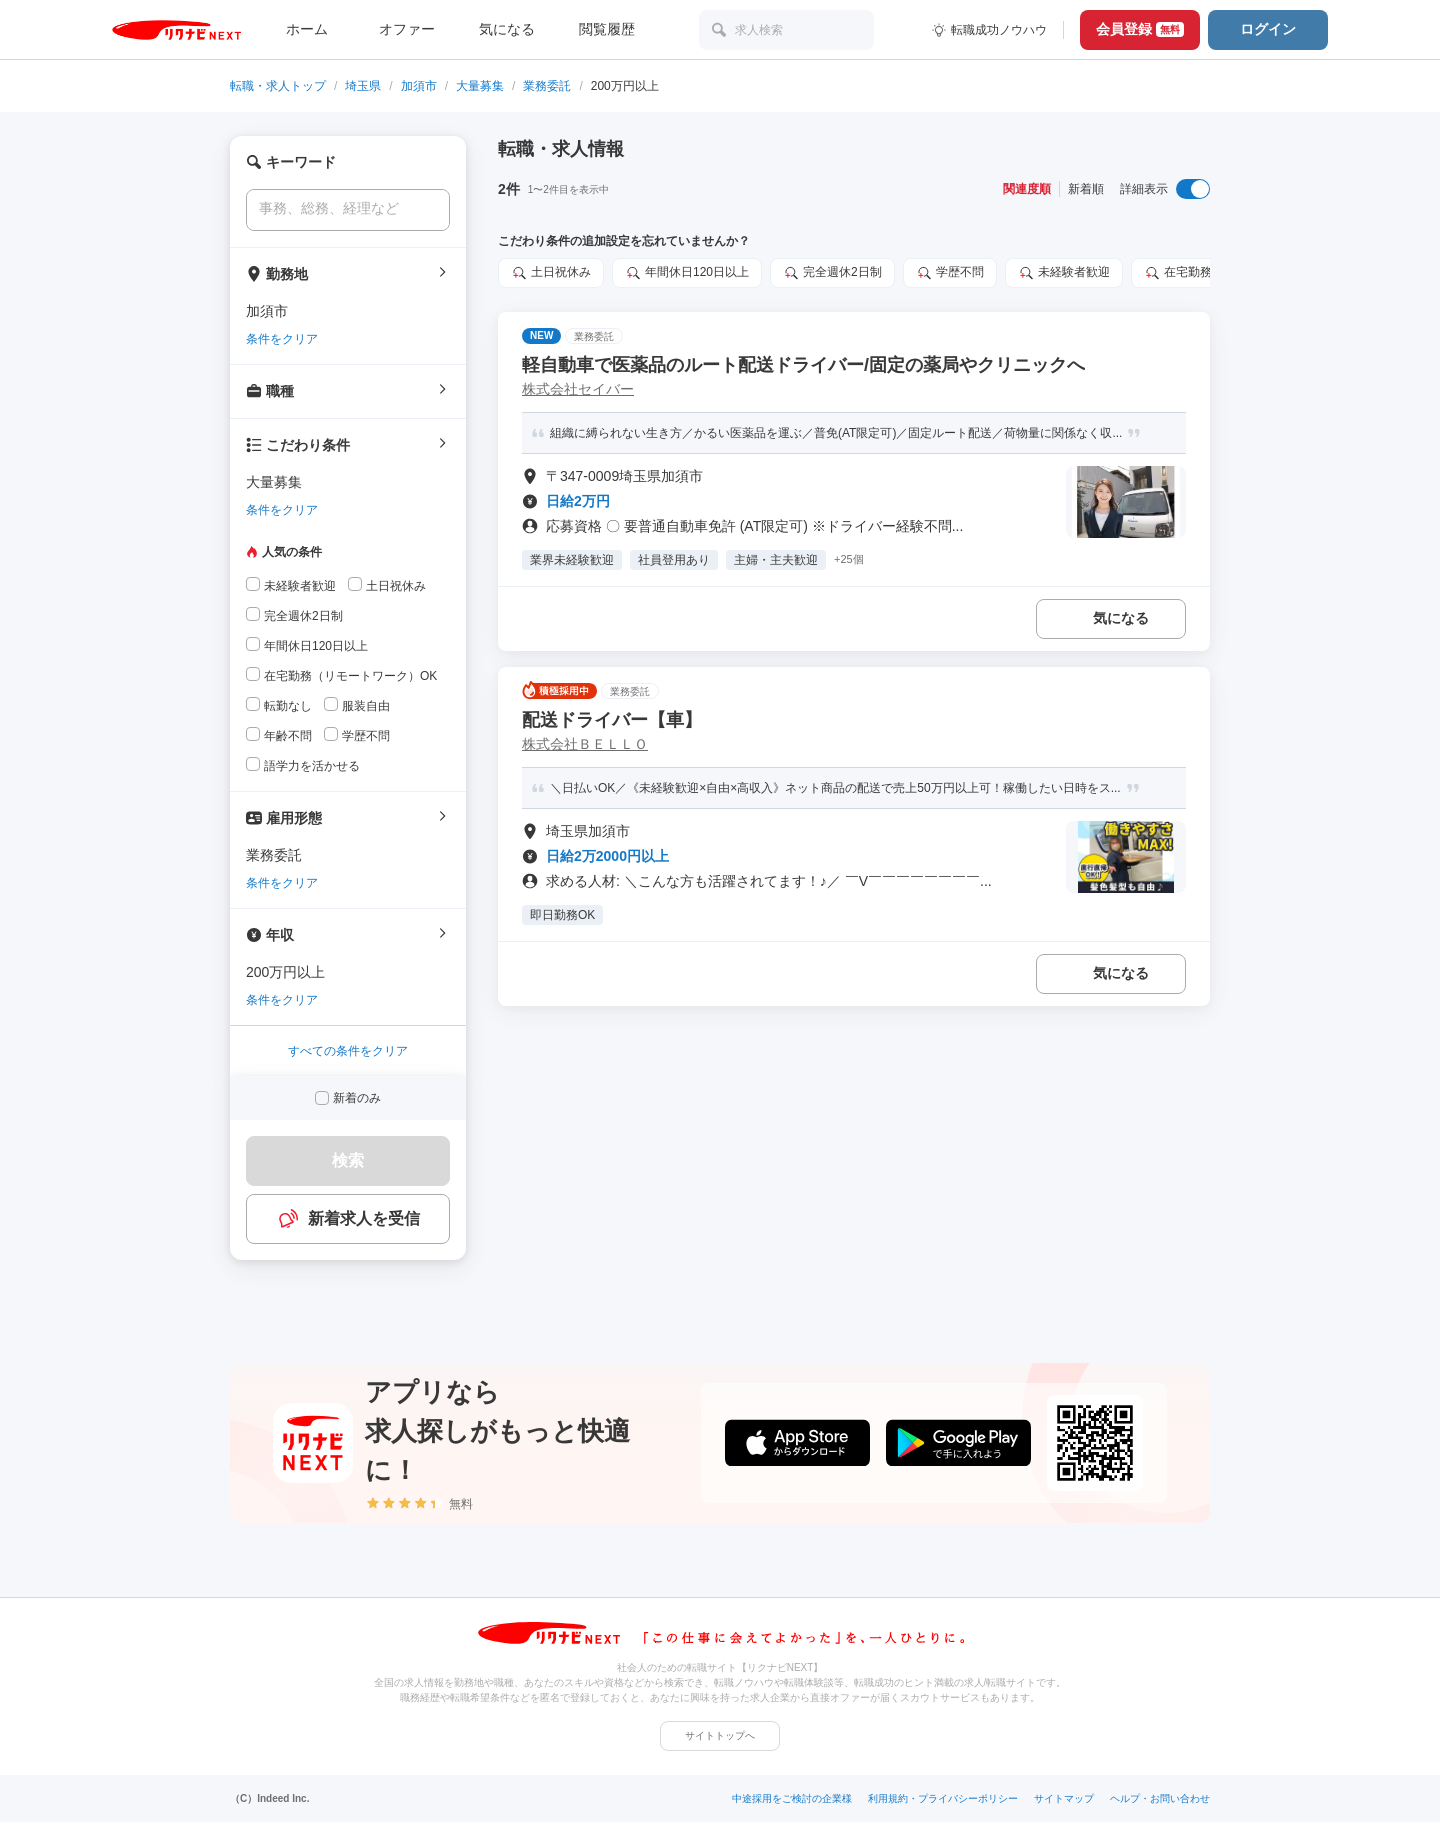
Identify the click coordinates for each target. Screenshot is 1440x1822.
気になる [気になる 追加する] (1121, 618)
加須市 (419, 86)
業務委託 (547, 86)
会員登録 (1140, 29)
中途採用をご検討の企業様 (792, 1798)
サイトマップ (1064, 1798)
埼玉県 (363, 86)
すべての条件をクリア (348, 1051)
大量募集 (480, 86)
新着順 (1086, 189)
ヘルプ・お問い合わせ (1160, 1798)
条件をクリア (282, 339)
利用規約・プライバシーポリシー (943, 1798)
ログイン (1268, 29)
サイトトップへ (720, 1735)
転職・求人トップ (278, 86)
